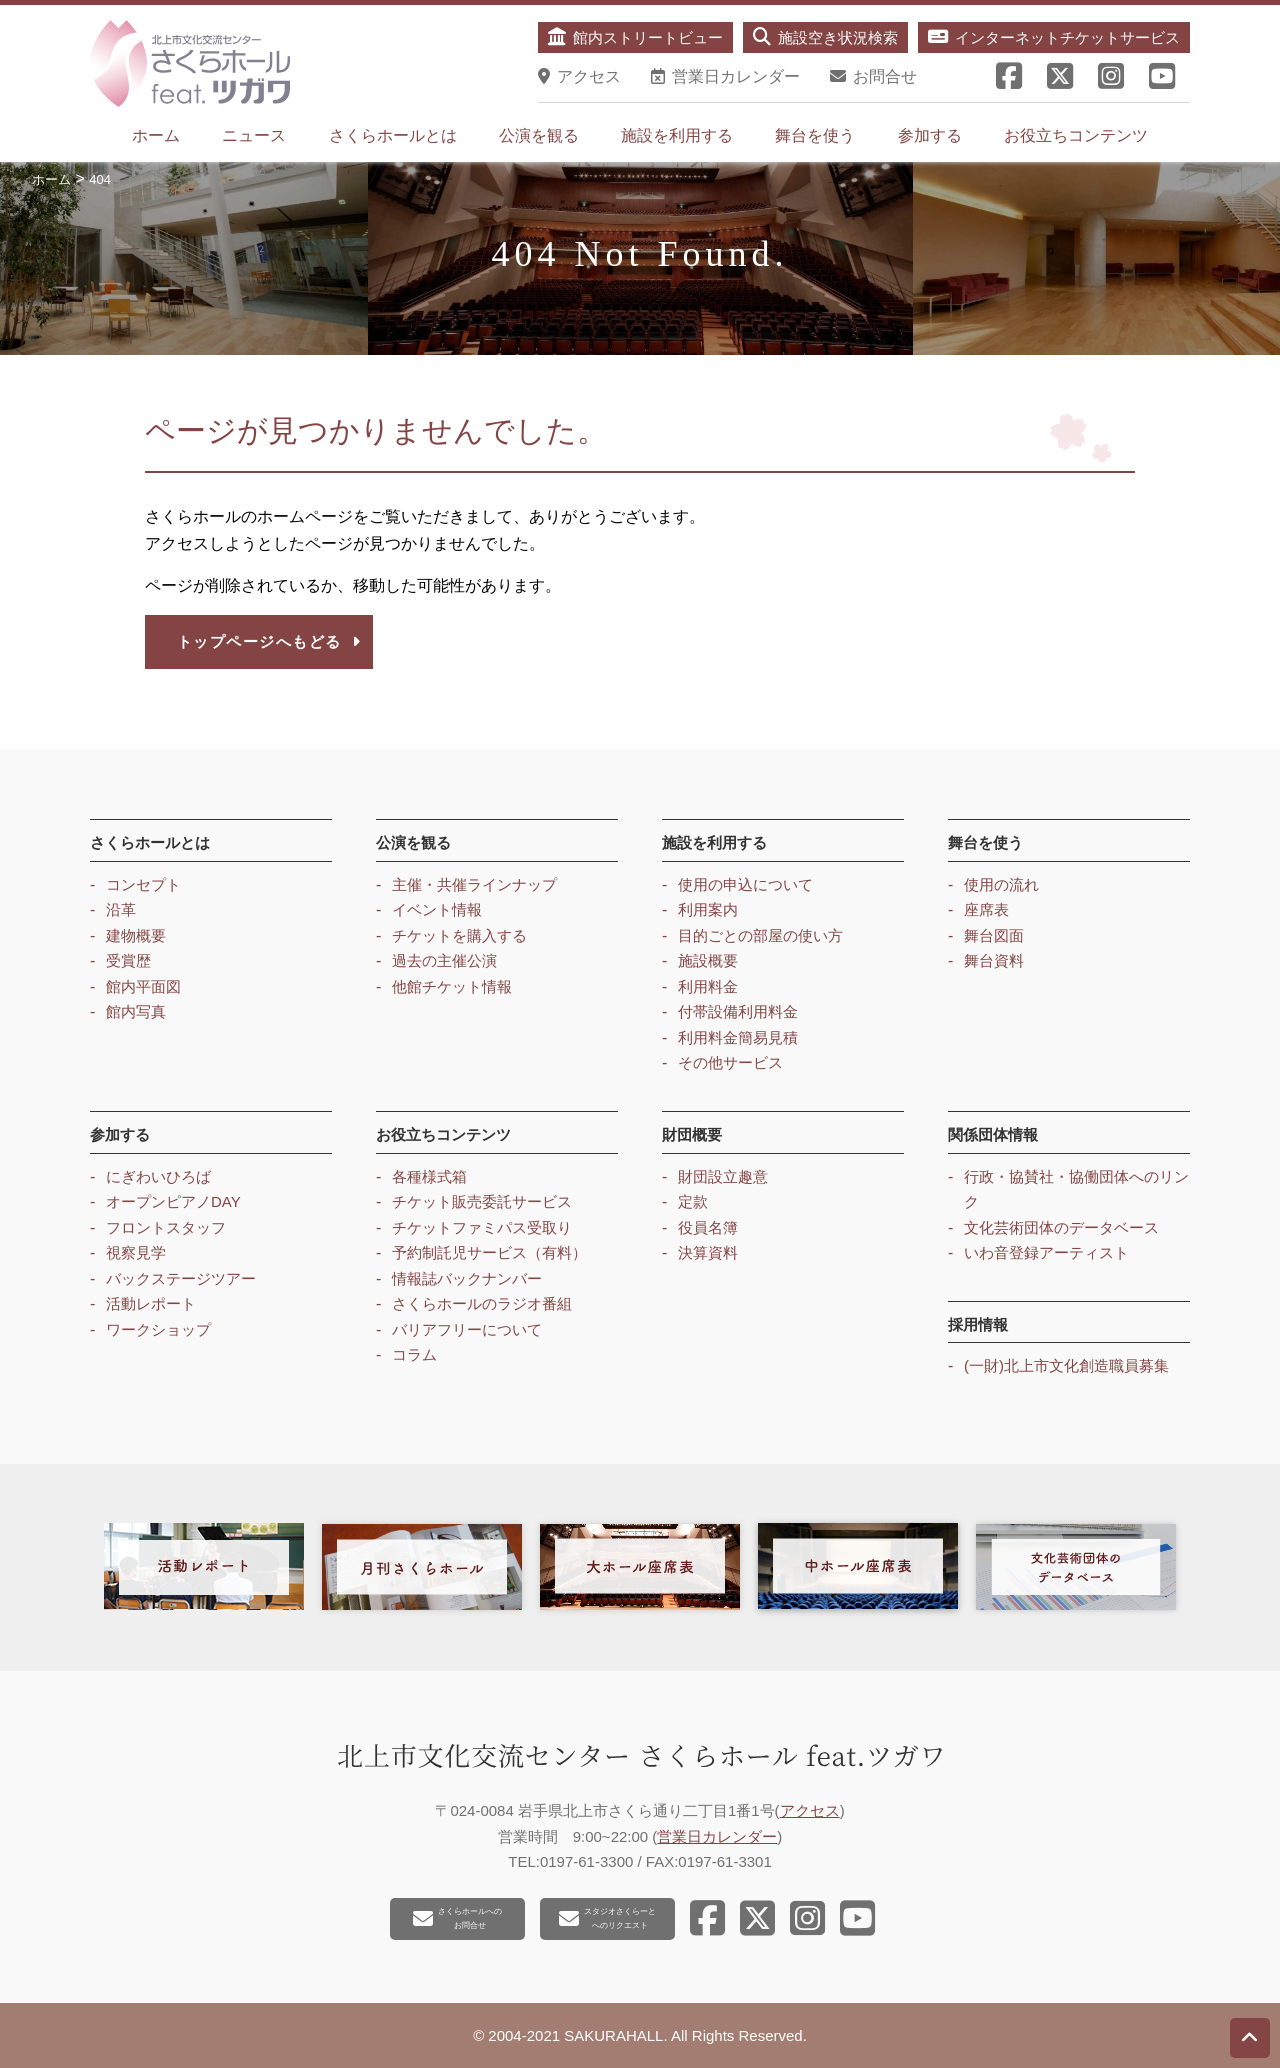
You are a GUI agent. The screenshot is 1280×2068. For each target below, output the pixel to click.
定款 (693, 1201)
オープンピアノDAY (173, 1201)
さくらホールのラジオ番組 (482, 1303)
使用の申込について (745, 884)
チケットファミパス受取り (482, 1227)
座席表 (986, 909)
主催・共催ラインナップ (474, 884)
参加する (930, 135)
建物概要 (136, 935)
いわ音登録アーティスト (1046, 1252)
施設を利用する (677, 135)
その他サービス (730, 1062)
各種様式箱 (429, 1176)
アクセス (810, 1810)
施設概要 (708, 960)
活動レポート (151, 1303)
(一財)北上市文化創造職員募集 (1066, 1365)
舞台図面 (994, 935)
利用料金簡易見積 (738, 1037)
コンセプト (143, 884)
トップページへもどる (269, 641)
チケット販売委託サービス (482, 1201)
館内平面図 (143, 986)
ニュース (254, 135)
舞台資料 (994, 960)
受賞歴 (128, 960)
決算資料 (708, 1252)
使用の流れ (1001, 884)
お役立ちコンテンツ (1076, 135)
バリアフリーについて (467, 1329)
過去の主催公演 (444, 960)
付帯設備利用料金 (738, 1011)
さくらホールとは (393, 135)
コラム (414, 1354)
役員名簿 (708, 1227)
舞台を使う (815, 135)
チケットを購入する (459, 935)
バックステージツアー (181, 1278)
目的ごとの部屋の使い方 (760, 935)
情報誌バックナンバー (467, 1278)
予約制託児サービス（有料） (489, 1252)
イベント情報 (437, 909)
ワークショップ (158, 1329)
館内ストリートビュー (635, 37)
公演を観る (539, 135)
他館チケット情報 (452, 986)
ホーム (156, 135)
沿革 (121, 909)
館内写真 (136, 1011)
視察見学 (136, 1252)
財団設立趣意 (723, 1176)
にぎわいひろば (158, 1176)
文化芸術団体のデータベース (1061, 1227)
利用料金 (708, 986)
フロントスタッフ (166, 1227)
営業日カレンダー (717, 1836)
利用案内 (708, 909)
